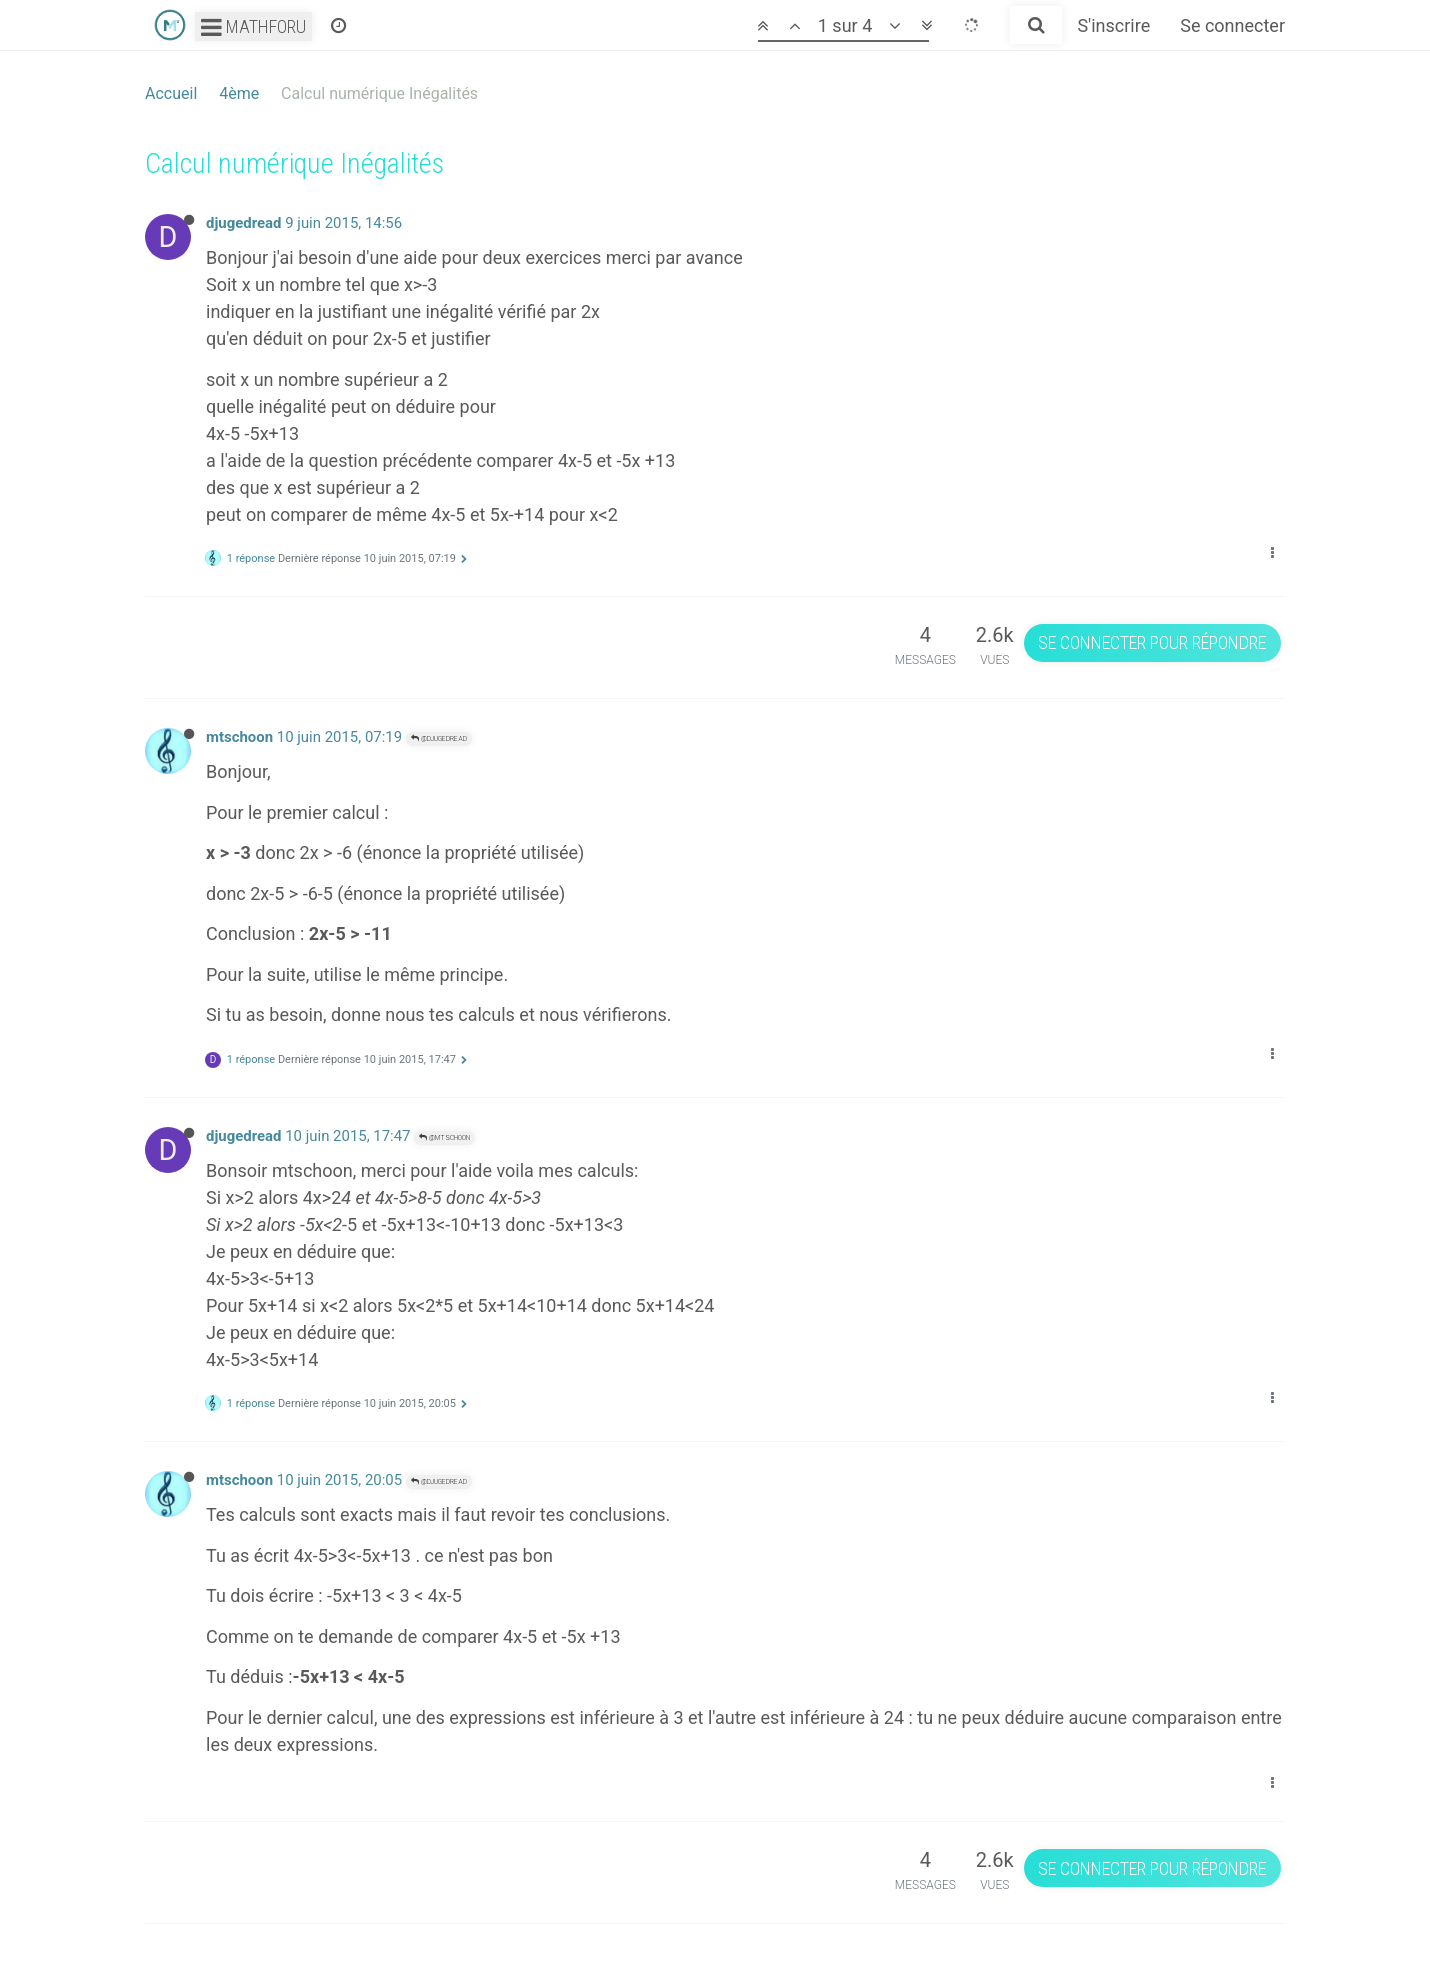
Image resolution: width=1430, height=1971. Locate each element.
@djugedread (439, 738)
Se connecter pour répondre (1152, 642)
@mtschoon (444, 1137)
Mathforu (253, 26)
